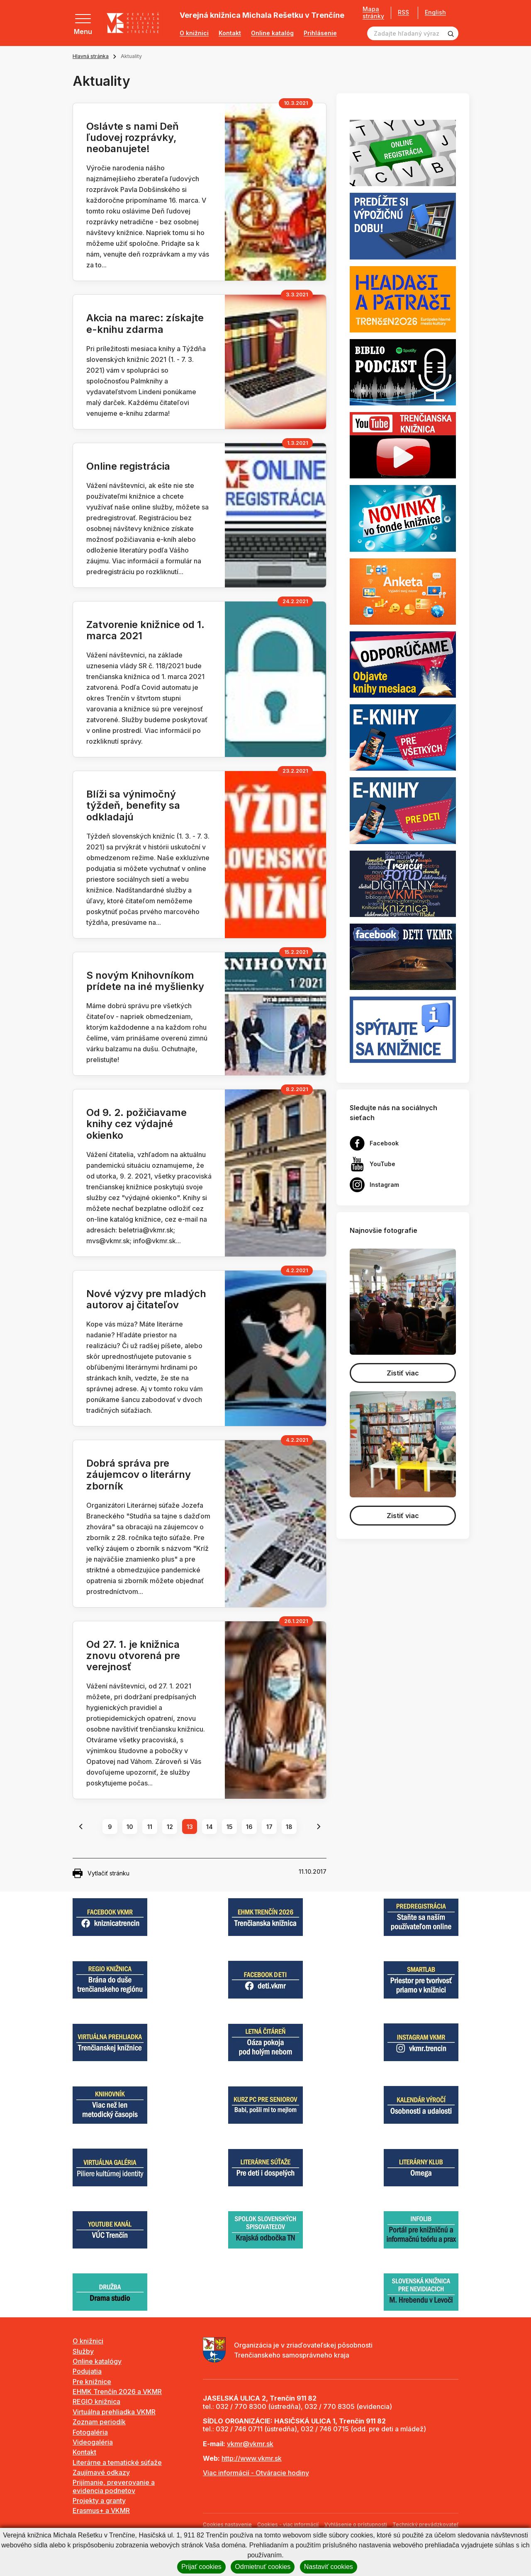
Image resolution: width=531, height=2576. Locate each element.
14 (209, 1826)
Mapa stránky (373, 12)
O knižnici (194, 33)
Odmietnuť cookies (262, 2566)
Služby (83, 2351)
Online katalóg (272, 33)
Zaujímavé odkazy (101, 2472)
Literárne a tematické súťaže (117, 2462)
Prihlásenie (320, 33)
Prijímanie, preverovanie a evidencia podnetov (114, 2486)
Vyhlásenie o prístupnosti (355, 2524)
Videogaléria (93, 2442)
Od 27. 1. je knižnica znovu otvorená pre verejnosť (133, 1655)
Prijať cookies (201, 2566)
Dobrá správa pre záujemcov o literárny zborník (138, 1474)
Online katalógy (97, 2361)
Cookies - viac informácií (288, 2524)
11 (149, 1826)
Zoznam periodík (99, 2422)
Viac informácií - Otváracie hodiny (256, 2473)
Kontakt (230, 33)
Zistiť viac (403, 1373)
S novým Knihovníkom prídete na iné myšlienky (145, 980)
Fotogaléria (90, 2432)
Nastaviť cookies (328, 2566)
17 (269, 1826)
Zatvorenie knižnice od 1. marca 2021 (145, 630)
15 (230, 1826)
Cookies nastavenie (227, 2524)
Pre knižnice (92, 2381)
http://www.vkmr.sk (252, 2458)
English (435, 12)
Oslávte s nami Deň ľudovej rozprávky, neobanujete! (132, 137)
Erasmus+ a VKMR (101, 2510)
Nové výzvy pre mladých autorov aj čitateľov (146, 1299)
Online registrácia (128, 466)
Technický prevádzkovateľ (425, 2524)
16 (249, 1826)
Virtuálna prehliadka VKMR (114, 2412)
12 (170, 1826)
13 (190, 1826)
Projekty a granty (99, 2500)
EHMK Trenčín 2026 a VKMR (117, 2391)
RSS (403, 12)
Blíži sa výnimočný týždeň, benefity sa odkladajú (133, 805)
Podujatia (87, 2371)
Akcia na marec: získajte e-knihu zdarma (145, 323)
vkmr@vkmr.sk (250, 2444)
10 (130, 1826)
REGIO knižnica (96, 2401)
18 (289, 1826)
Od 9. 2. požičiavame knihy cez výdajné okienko (136, 1123)
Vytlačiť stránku (101, 1873)
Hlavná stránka (91, 56)
